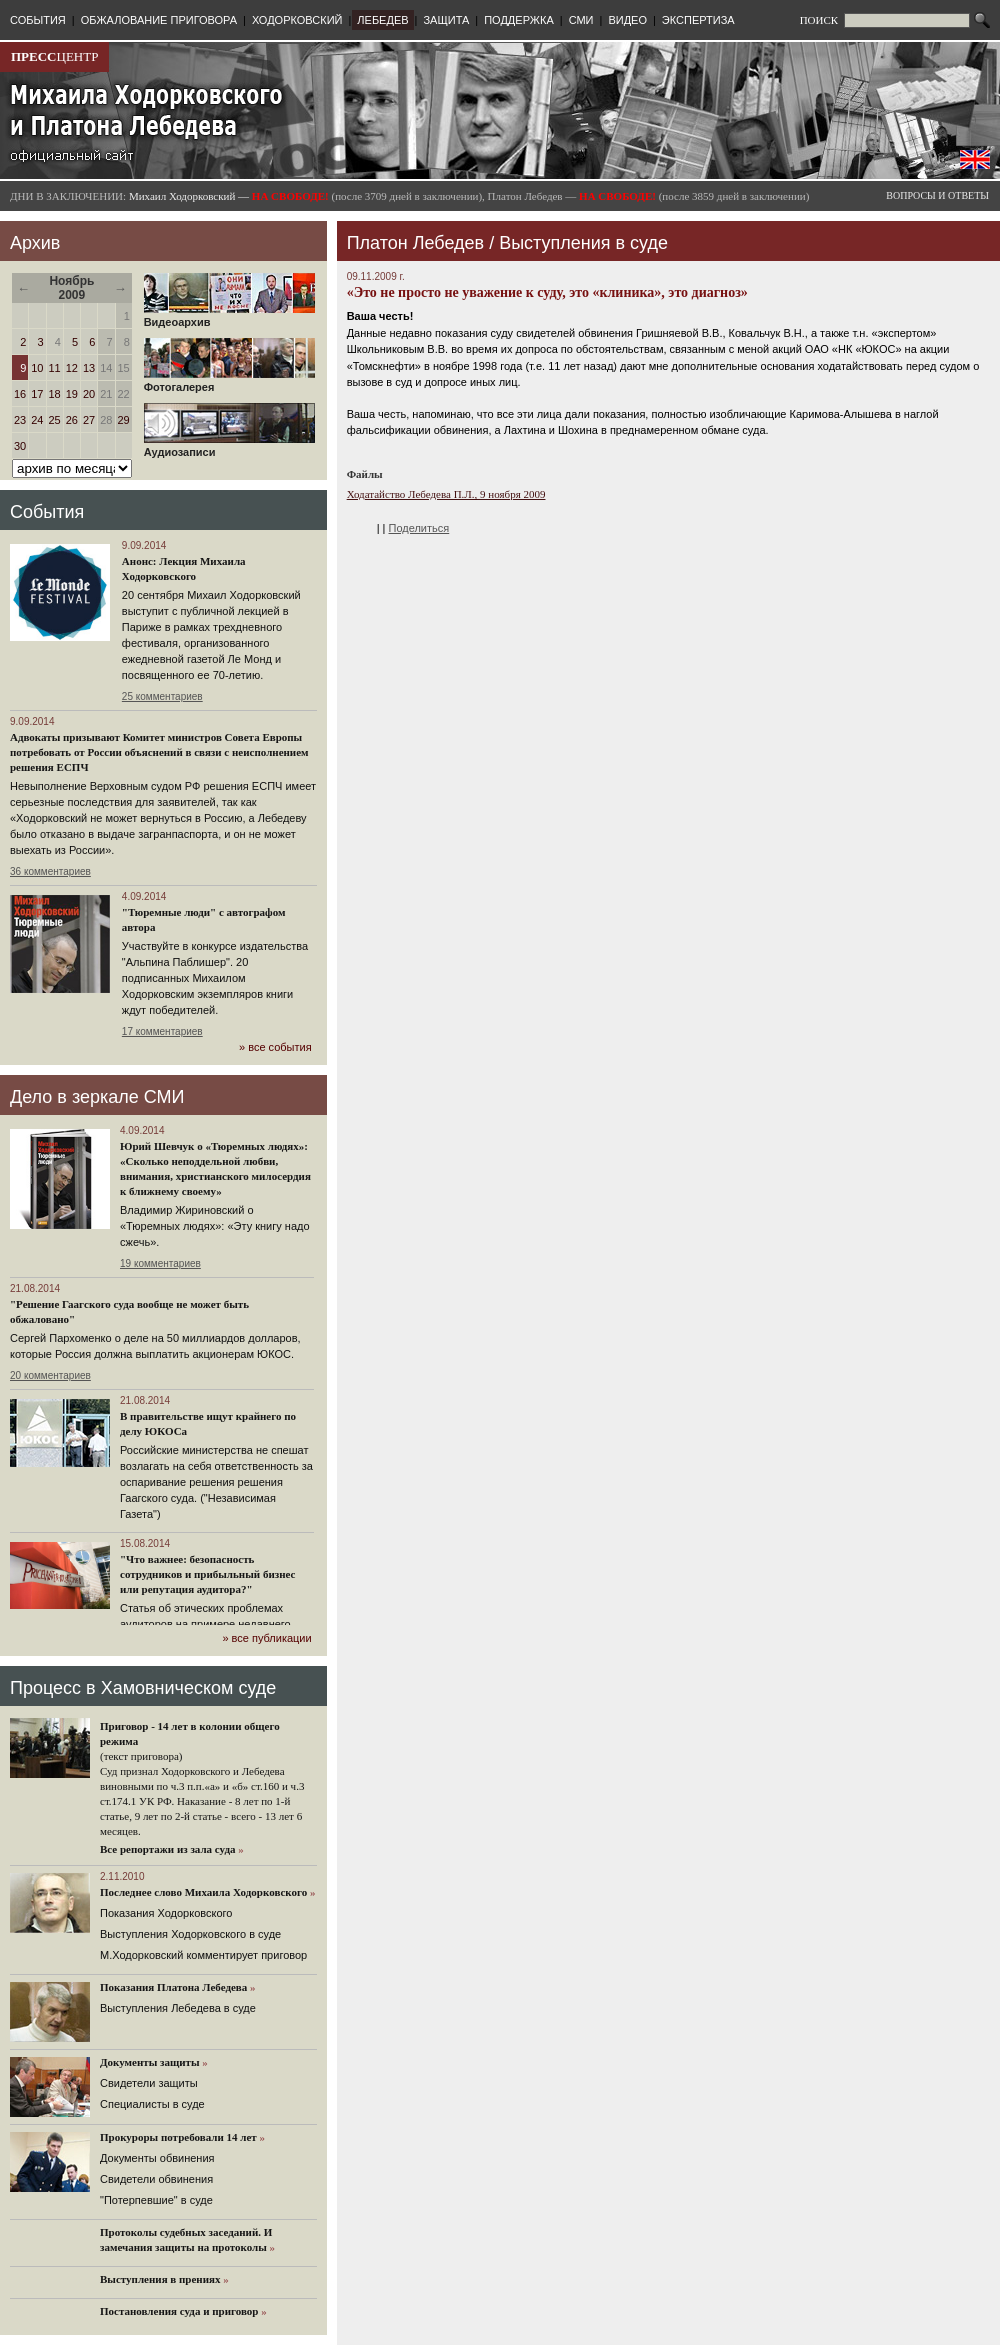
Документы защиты (150, 2062)
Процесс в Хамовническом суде (143, 1688)
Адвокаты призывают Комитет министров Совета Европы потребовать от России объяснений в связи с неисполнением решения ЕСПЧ (159, 752)
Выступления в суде (583, 243)
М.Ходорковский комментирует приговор (203, 1955)
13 (89, 368)
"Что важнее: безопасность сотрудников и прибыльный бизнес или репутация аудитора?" (207, 1574)
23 (20, 420)
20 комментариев (50, 1375)
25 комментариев (162, 696)
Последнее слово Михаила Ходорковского (203, 1892)
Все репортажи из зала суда (167, 1849)
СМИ (581, 20)
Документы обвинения (157, 2158)
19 (72, 394)
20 (89, 394)
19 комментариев (160, 1263)
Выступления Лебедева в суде (178, 2008)
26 (72, 420)
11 (55, 368)
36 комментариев (50, 871)
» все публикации (266, 1638)
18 (55, 394)
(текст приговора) (141, 1756)
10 (37, 368)
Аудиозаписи (229, 447)
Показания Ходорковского (166, 1913)
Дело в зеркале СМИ (97, 1097)
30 (20, 446)
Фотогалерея (229, 382)
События (47, 512)
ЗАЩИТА (446, 20)
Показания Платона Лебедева (173, 1987)
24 (37, 420)
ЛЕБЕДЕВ (382, 20)
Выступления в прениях (160, 2279)
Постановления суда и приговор (179, 2311)
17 (37, 394)
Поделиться (419, 528)
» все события (275, 1047)
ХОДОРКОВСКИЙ (297, 20)
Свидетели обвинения (156, 2179)
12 (72, 368)
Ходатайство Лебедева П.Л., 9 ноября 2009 (446, 494)
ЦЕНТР (54, 56)
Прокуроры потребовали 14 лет (178, 2137)
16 (20, 394)
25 (55, 420)
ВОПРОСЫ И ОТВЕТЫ (937, 195)
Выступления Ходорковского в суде (190, 1934)
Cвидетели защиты (149, 2083)
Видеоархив (229, 317)
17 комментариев (162, 1031)
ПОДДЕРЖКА (519, 20)
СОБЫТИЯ (38, 20)
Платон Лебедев (415, 243)
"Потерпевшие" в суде (156, 2200)
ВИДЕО (627, 20)
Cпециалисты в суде (152, 2104)
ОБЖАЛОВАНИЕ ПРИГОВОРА (159, 20)
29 (124, 420)
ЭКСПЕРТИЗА (698, 20)
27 (89, 420)
